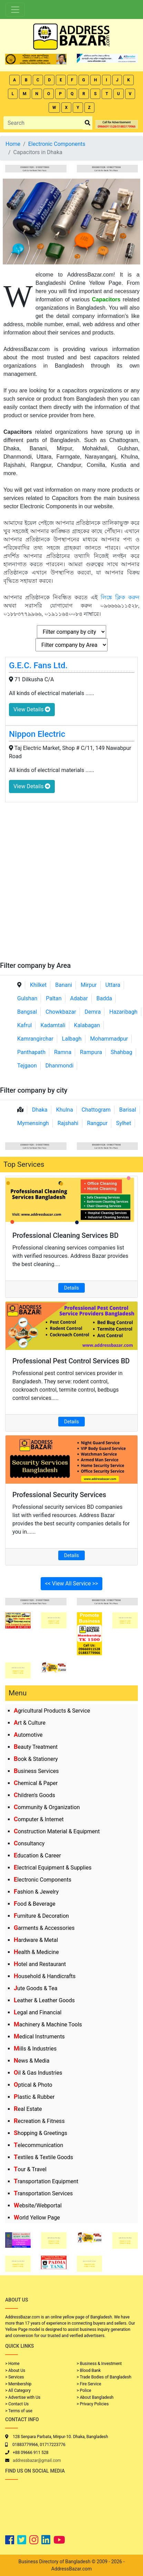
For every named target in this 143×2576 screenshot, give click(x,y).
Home (13, 144)
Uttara (112, 985)
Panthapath (31, 1052)
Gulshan (27, 998)
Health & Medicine (36, 1952)
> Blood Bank (89, 2370)
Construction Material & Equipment (57, 1831)
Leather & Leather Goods (44, 2000)
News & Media (31, 2060)
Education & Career (37, 1855)
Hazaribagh (123, 1012)
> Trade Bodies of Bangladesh (104, 2377)
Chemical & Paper (36, 1783)
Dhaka (40, 1109)
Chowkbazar (60, 1012)
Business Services (36, 1771)
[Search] (43, 122)
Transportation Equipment (46, 2181)
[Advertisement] (71, 886)
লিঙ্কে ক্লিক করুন (120, 597)
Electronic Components (42, 1879)
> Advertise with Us (22, 2397)
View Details (31, 709)
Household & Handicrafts (44, 1976)
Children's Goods (34, 1795)
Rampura (91, 1052)
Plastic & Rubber (34, 2097)
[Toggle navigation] (15, 10)
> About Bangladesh (95, 2397)
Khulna (64, 1109)
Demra (93, 1012)
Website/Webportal (38, 2205)
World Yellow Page (37, 2217)
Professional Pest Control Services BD (71, 1361)
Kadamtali (52, 1025)
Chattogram (96, 1109)
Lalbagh (72, 1038)
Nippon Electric (37, 734)
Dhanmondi (59, 1065)
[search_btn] (87, 123)
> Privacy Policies (93, 2404)
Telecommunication (38, 2145)
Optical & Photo (33, 2085)
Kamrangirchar (35, 1038)
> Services (14, 2377)
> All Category (18, 2390)
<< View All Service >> (71, 1583)
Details (71, 1288)
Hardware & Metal (36, 1940)
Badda (104, 998)
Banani (63, 985)
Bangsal (27, 1012)
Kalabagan (87, 1025)
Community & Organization (47, 1807)
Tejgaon (27, 1065)
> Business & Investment (99, 2363)
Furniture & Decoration (41, 1916)
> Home (12, 2363)
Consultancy (29, 1843)
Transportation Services (43, 2193)
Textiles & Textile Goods (43, 2157)
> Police (84, 2390)
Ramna (62, 1052)
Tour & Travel (30, 2169)
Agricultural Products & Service (52, 1710)
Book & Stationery (36, 1759)
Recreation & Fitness (39, 2121)
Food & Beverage (34, 1904)
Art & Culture (29, 1723)
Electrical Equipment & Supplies (52, 1867)
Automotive (28, 1735)
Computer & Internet (39, 1819)
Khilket (38, 985)
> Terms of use (18, 2410)
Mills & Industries (35, 2048)
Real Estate (28, 2109)
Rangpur (97, 1123)
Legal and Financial (37, 2012)
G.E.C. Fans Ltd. (38, 665)
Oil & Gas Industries (38, 2072)
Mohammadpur (109, 1038)
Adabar (79, 998)
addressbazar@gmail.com (37, 2460)
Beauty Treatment (36, 1747)
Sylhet (123, 1123)
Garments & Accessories (44, 1928)
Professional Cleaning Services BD (65, 1235)
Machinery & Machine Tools (48, 2024)
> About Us (15, 2370)
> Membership (18, 2384)
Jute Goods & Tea (36, 1988)
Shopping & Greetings (40, 2133)
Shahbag (121, 1052)
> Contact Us (17, 2404)
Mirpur (89, 985)
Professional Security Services (59, 1495)
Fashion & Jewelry (36, 1891)
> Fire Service (89, 2384)
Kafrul (24, 1025)
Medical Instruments (39, 2036)
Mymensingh (33, 1123)
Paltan (53, 998)
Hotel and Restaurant (40, 1964)
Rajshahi (68, 1123)
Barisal (127, 1109)
